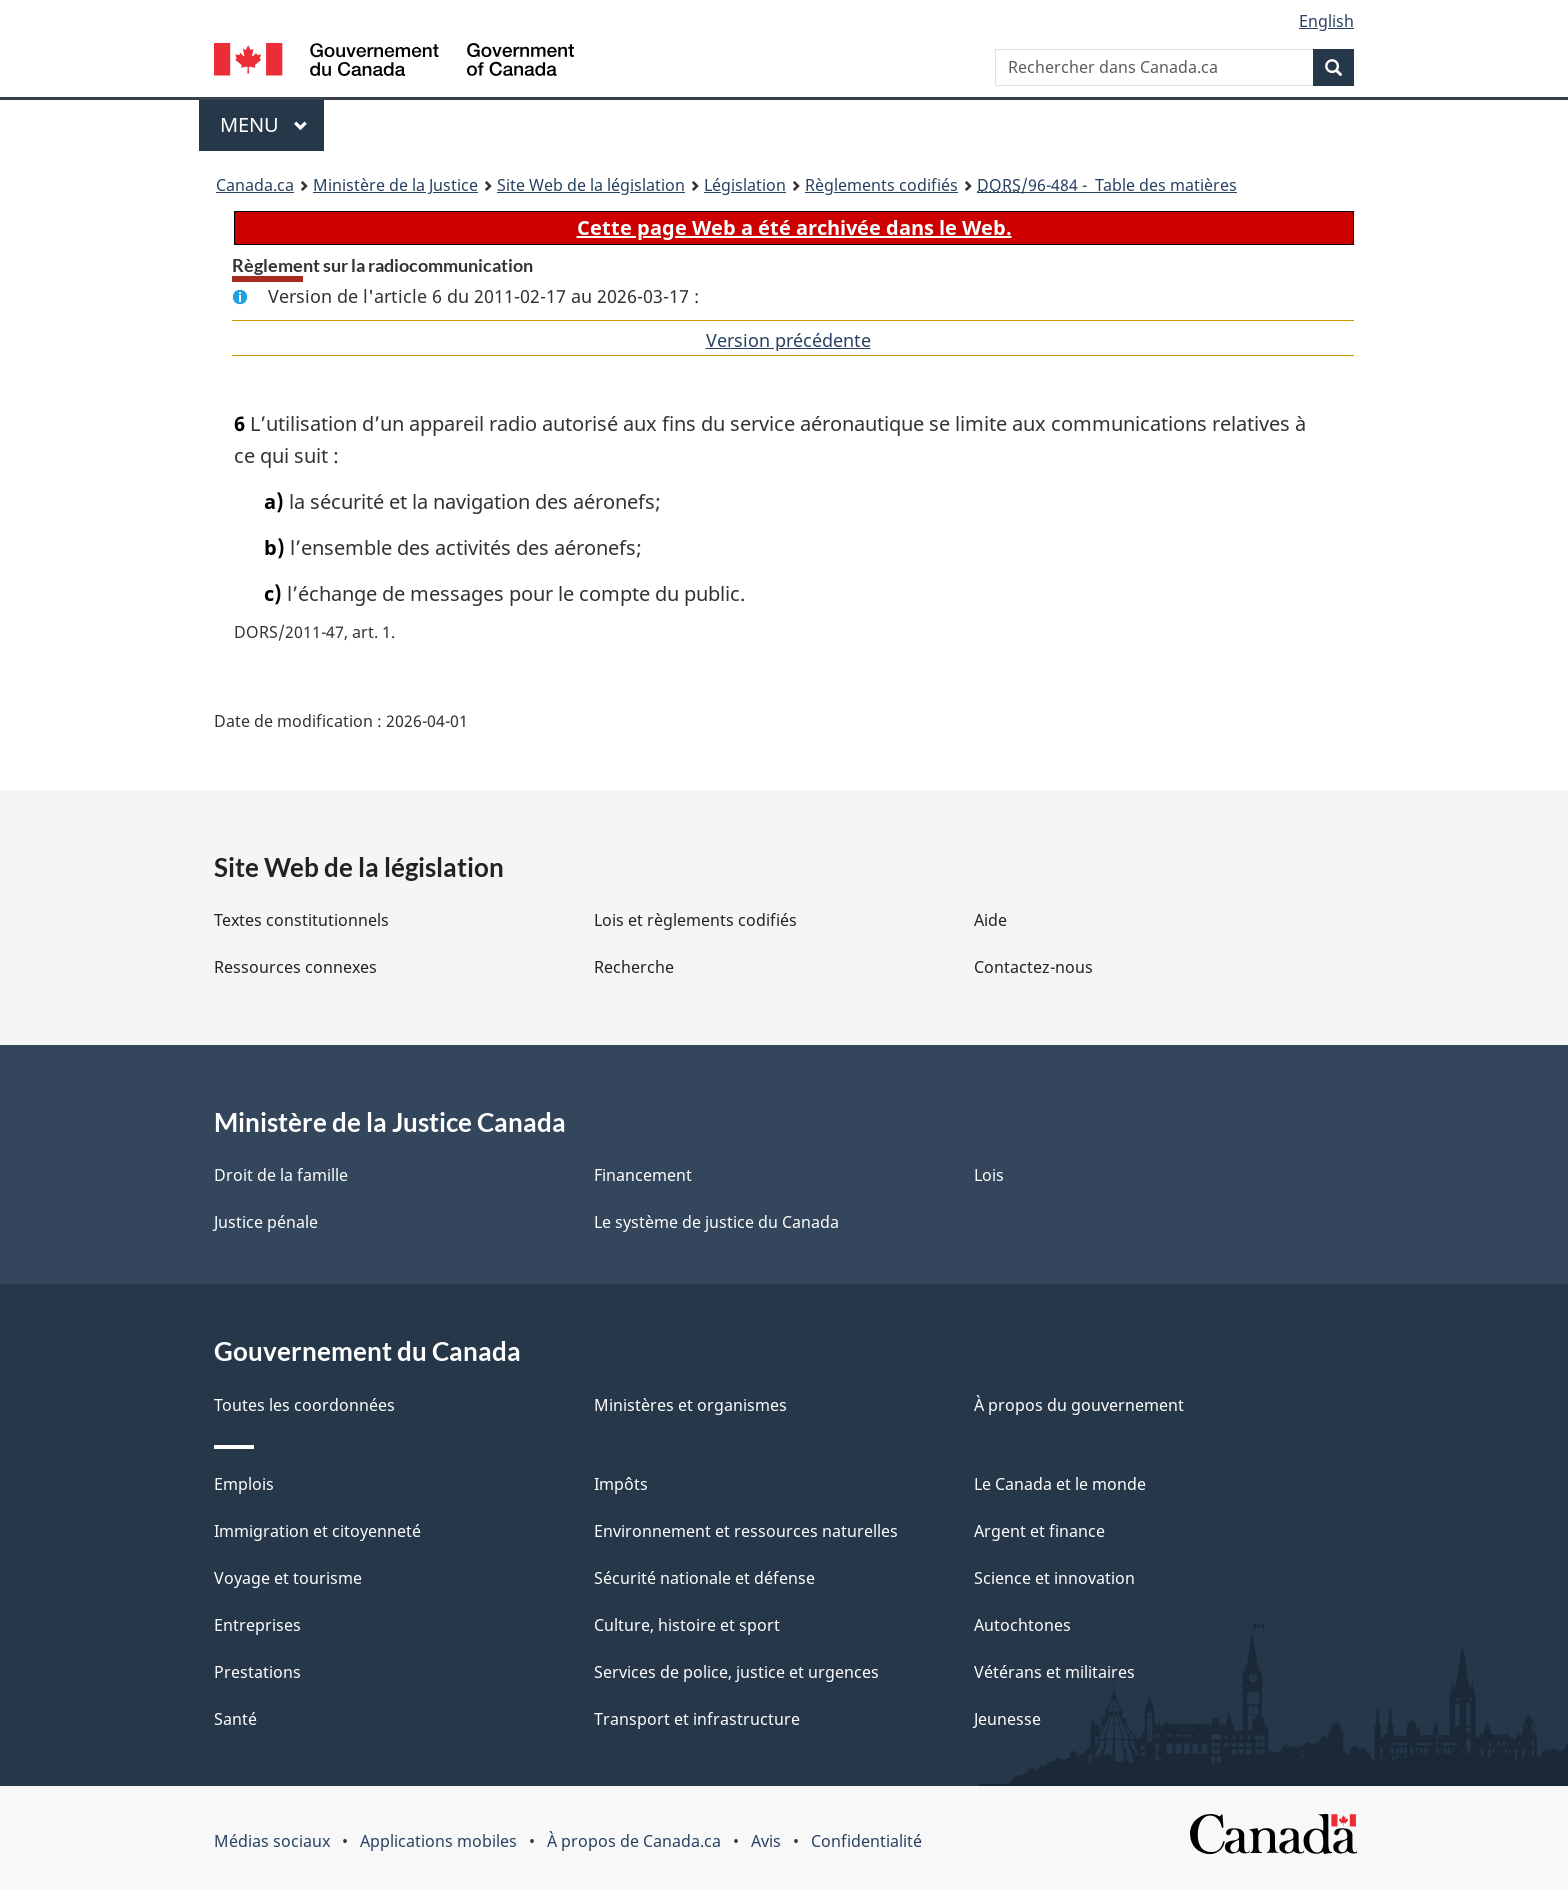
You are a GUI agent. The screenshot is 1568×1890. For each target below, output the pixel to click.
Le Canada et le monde (1060, 1484)
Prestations (257, 1672)
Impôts (621, 1484)
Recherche (634, 967)
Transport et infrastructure (697, 1719)
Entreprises (257, 1625)
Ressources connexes (295, 967)
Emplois (244, 1484)
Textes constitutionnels (301, 920)
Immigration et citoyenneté (317, 1531)
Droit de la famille (281, 1175)
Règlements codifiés (881, 185)
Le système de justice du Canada (716, 1222)
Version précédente (788, 340)
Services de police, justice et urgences (736, 1672)
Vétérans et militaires (1054, 1672)
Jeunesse (1007, 1719)
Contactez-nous (1033, 967)
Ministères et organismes (690, 1405)
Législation (745, 185)
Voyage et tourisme (288, 1578)
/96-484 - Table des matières (1107, 185)
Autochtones (1022, 1625)
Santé (235, 1719)
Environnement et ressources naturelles (746, 1531)
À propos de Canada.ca (634, 1841)
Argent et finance (1039, 1531)
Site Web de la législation (591, 185)
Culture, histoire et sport (687, 1625)
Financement (643, 1175)
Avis (766, 1841)
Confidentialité (866, 1841)
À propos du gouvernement (1079, 1405)
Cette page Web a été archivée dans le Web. (794, 227)
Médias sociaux (272, 1841)
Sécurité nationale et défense (704, 1578)
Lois (989, 1175)
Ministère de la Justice (395, 185)
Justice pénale (266, 1222)
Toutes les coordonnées (304, 1405)
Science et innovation (1054, 1578)
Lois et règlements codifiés (695, 920)
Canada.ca (255, 185)
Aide (990, 920)
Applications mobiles (438, 1841)
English (1326, 21)
